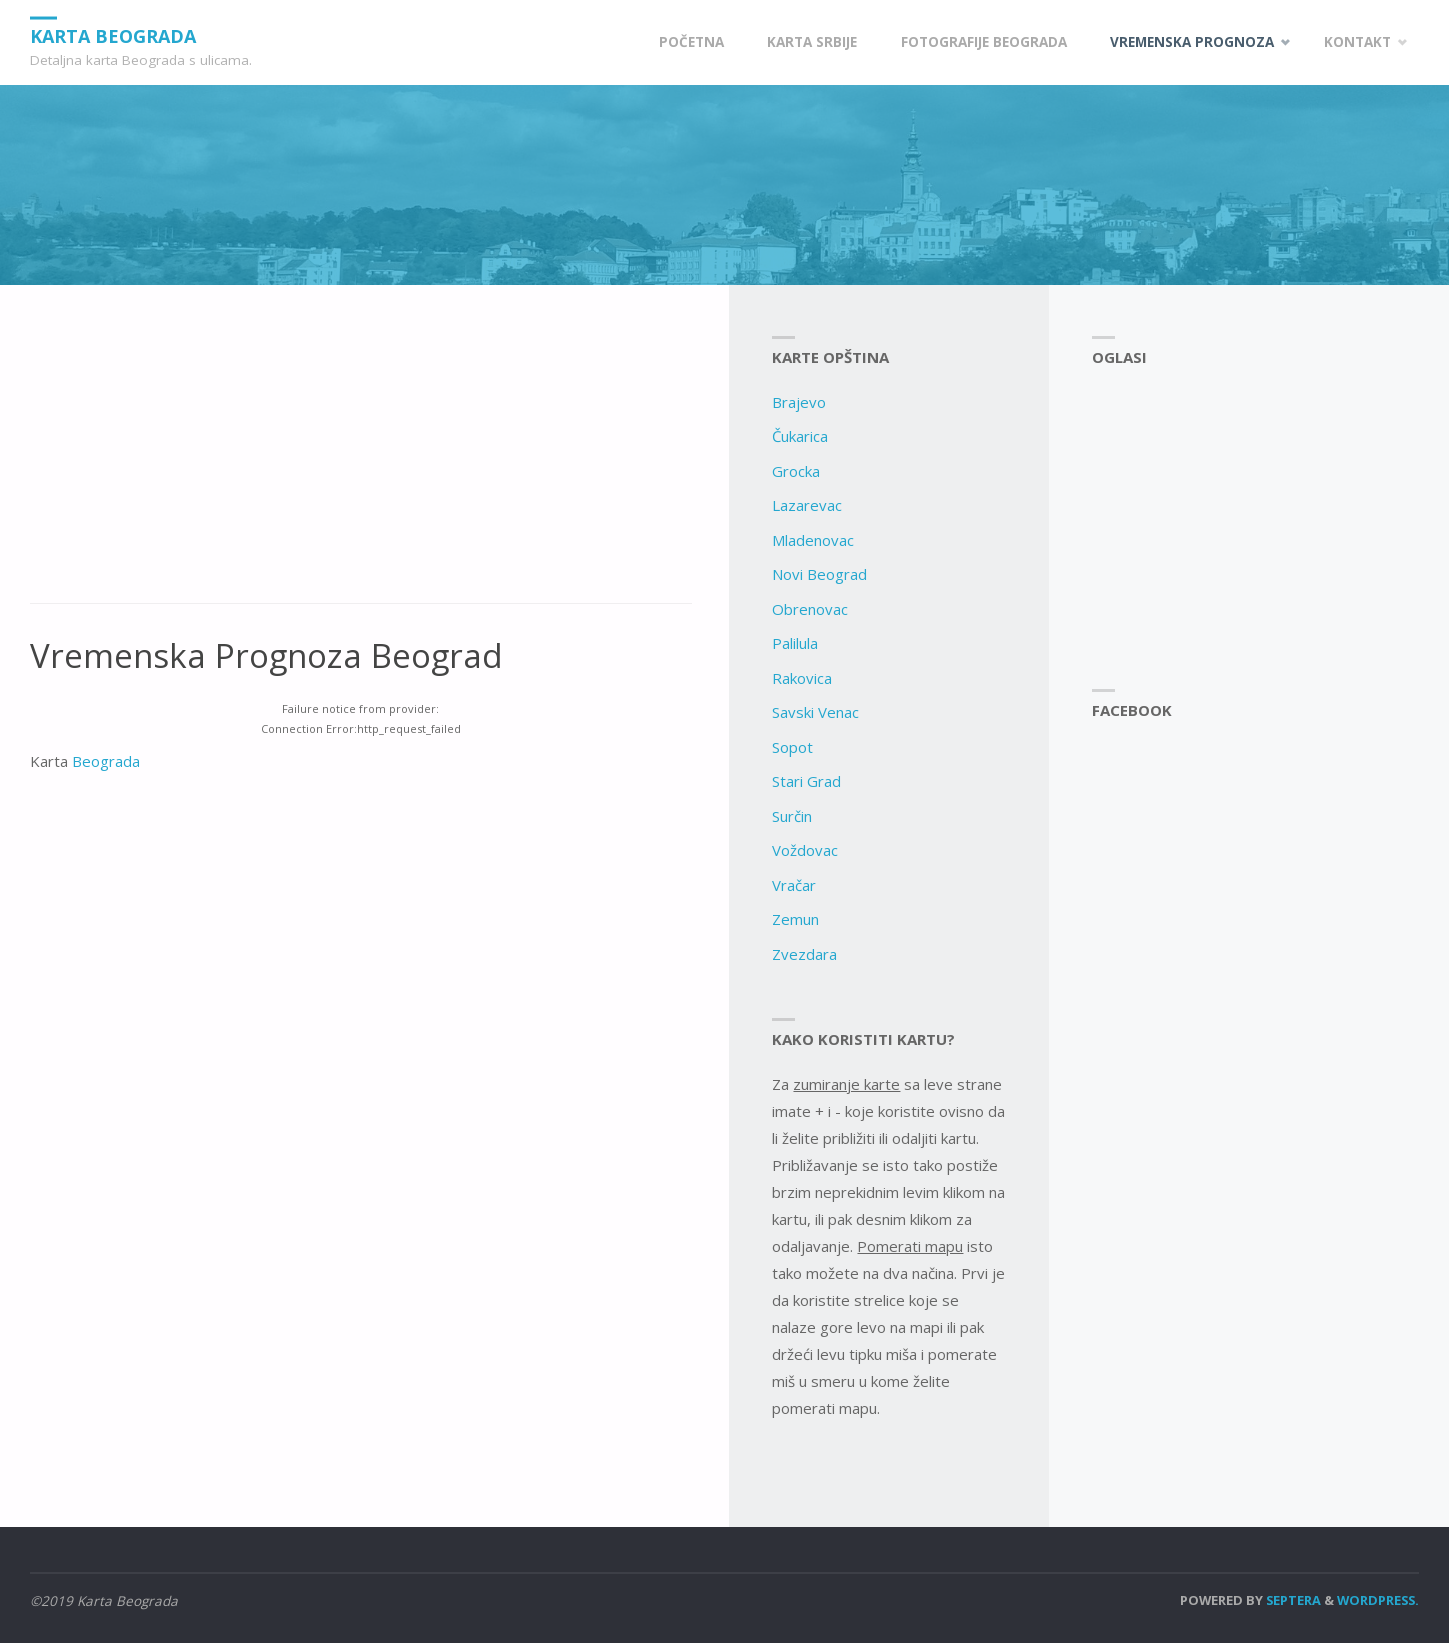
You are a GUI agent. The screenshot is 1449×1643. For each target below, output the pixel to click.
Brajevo (799, 402)
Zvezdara (804, 954)
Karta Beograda (113, 35)
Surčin (792, 816)
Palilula (795, 643)
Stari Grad (806, 781)
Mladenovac (813, 540)
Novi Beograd (819, 574)
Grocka (796, 471)
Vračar (794, 885)
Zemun (795, 919)
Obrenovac (810, 609)
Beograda (106, 761)
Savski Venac (815, 712)
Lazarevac (807, 505)
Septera (1292, 1600)
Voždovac (805, 850)
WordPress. (1378, 1600)
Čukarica (800, 436)
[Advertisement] (361, 455)
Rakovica (802, 678)
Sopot (792, 747)
